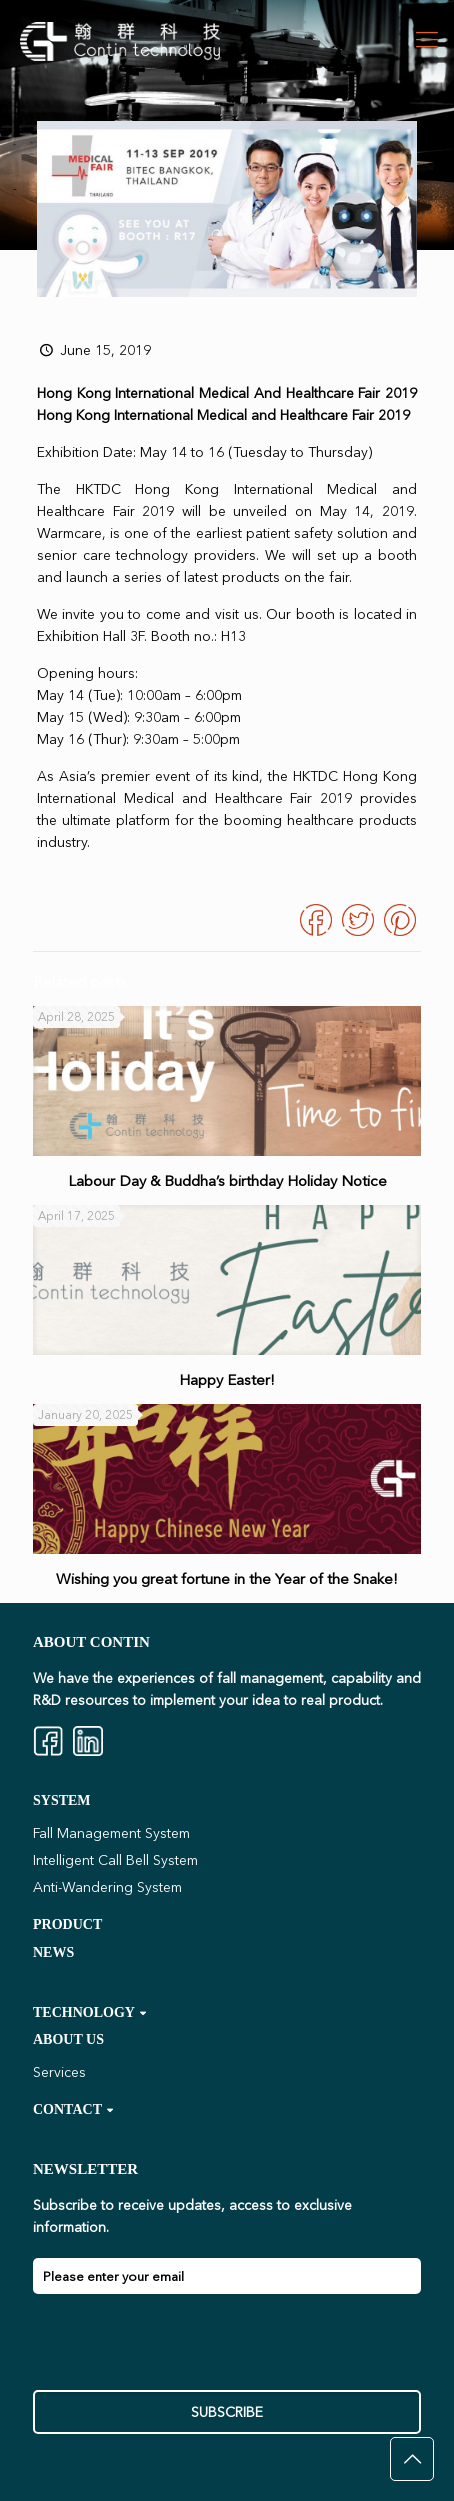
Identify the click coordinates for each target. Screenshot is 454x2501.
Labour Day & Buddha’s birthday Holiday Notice (227, 1180)
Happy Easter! (227, 1379)
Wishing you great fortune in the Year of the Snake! (227, 1578)
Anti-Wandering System (107, 1887)
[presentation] (185, 2351)
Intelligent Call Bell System (115, 1860)
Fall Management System (111, 1833)
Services (59, 2072)
